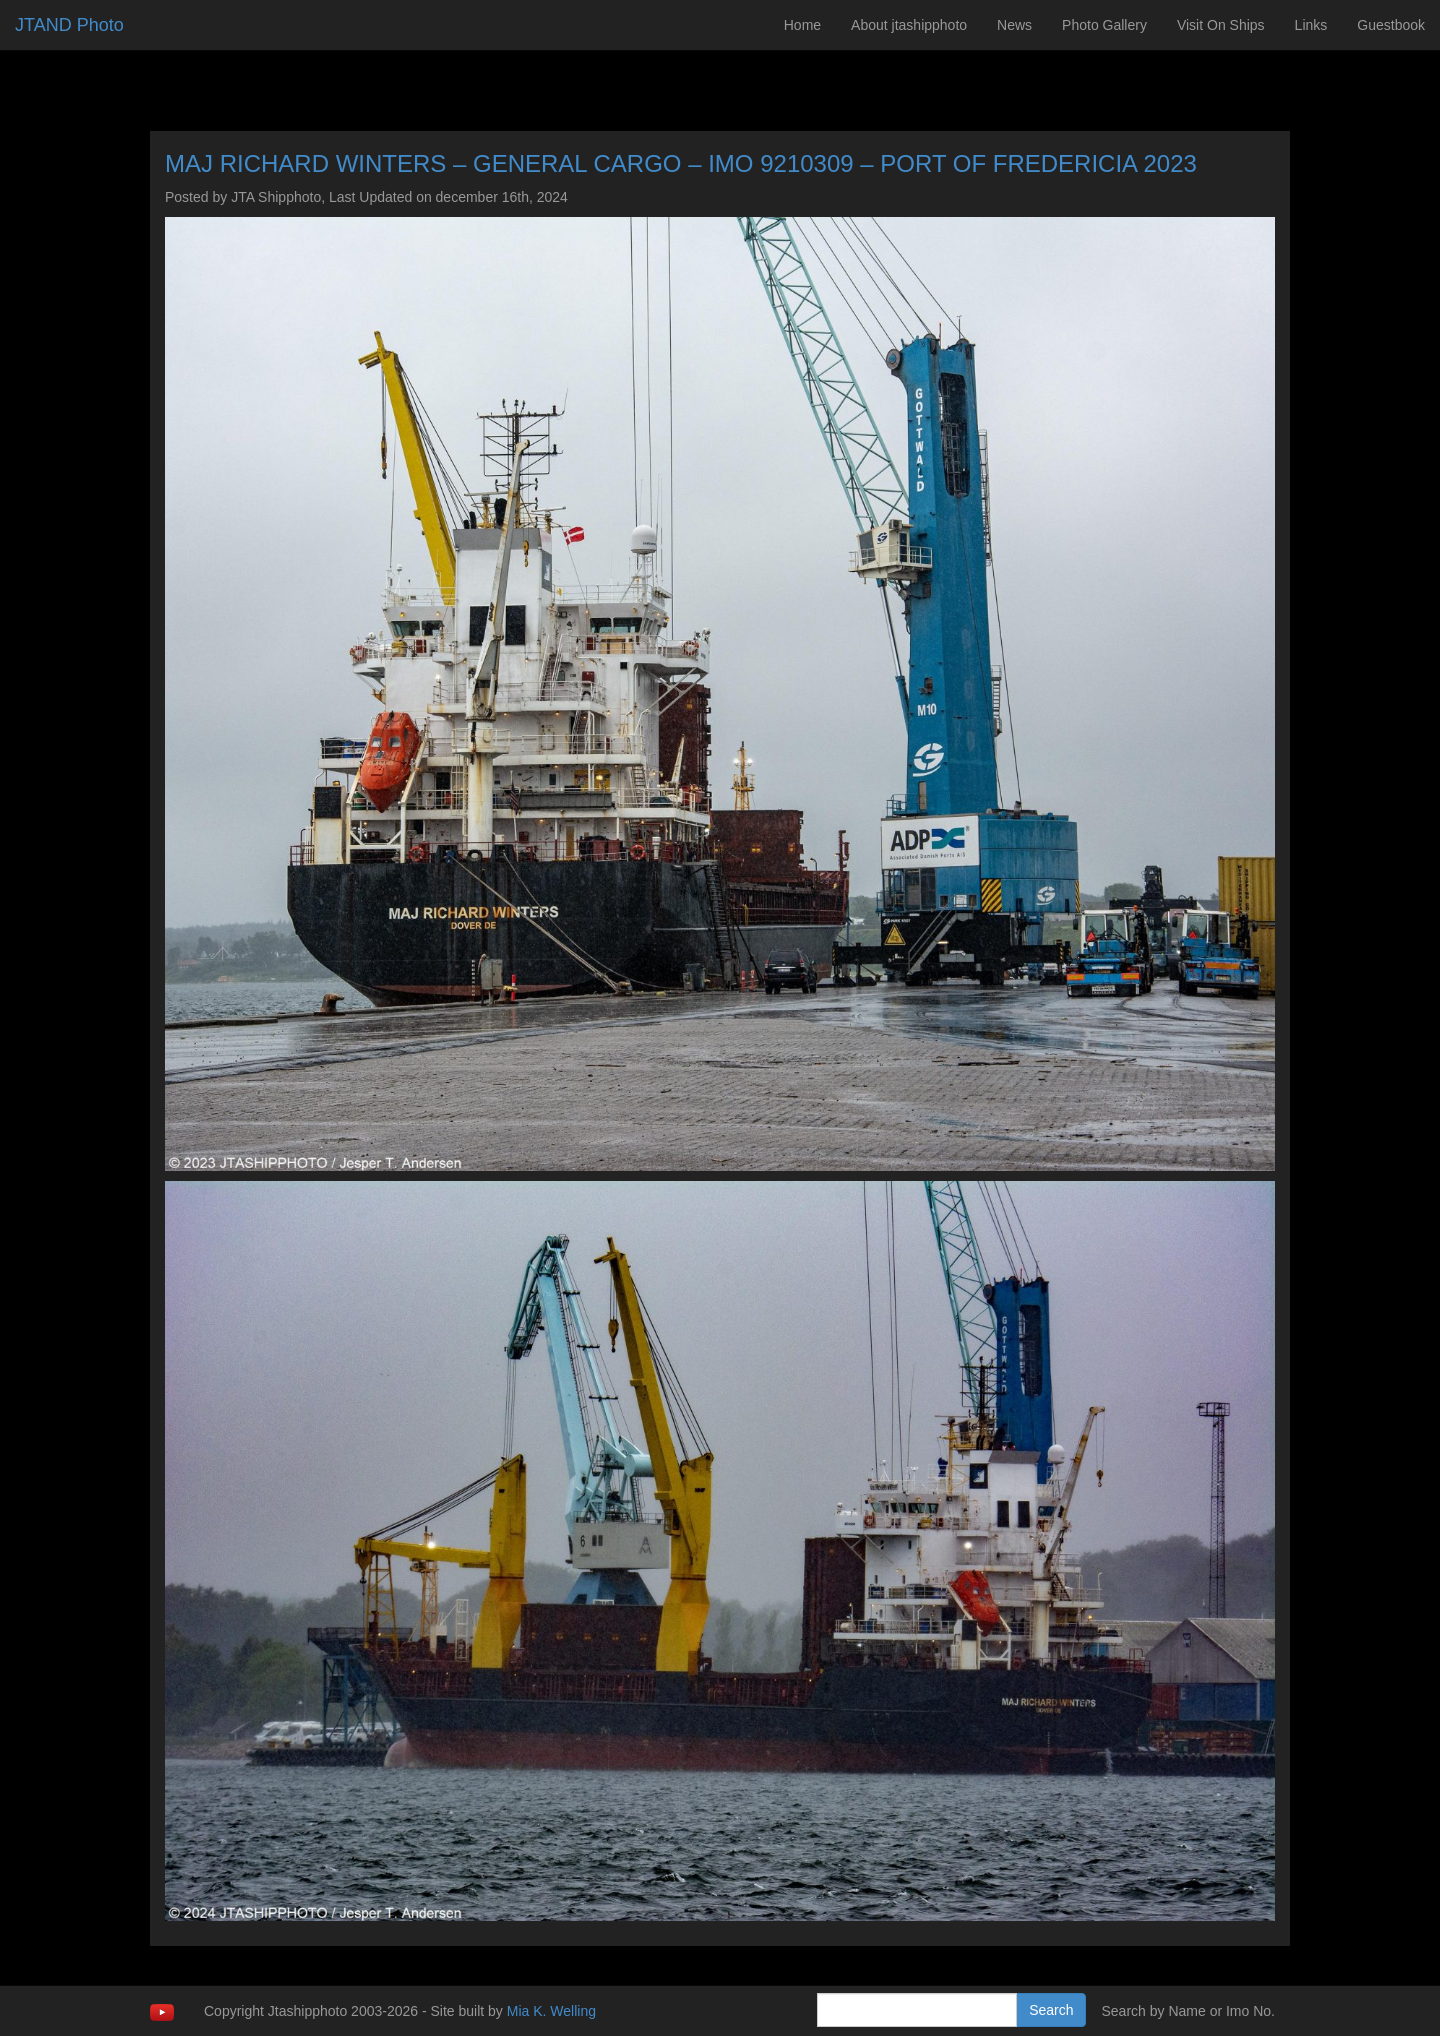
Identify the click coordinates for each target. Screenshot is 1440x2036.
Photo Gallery (1104, 25)
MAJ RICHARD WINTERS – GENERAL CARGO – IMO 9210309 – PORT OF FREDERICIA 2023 (681, 163)
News (1014, 25)
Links (1311, 25)
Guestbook (1391, 25)
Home (802, 25)
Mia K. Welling (551, 2011)
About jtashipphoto (909, 25)
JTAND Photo (69, 25)
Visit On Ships (1221, 25)
